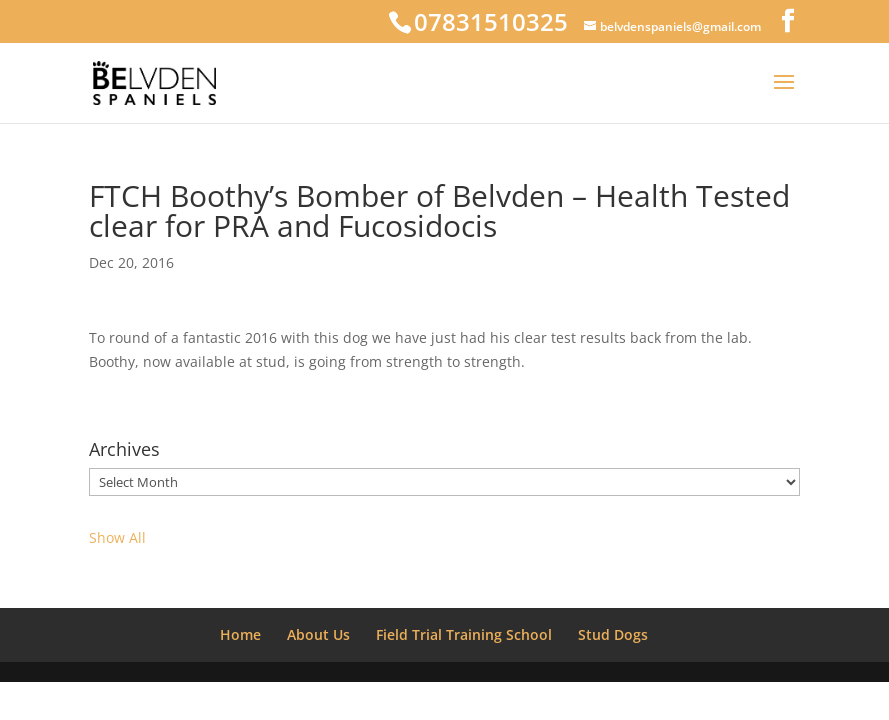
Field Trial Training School (464, 634)
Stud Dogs (613, 634)
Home (240, 634)
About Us (318, 634)
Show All (117, 537)
